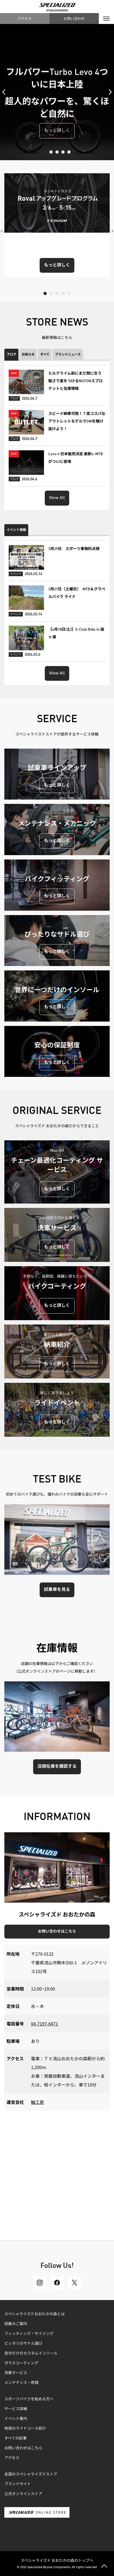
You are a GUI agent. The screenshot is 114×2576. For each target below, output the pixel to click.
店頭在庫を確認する (57, 1766)
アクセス (24, 18)
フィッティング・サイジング (28, 2334)
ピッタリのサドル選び (23, 2344)
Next (108, 92)
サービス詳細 (15, 2409)
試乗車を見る (57, 1590)
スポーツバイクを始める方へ (28, 2399)
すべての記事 (15, 2438)
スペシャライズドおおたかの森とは (34, 2314)
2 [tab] (51, 152)
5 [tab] (69, 152)
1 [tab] (45, 152)
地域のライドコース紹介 (25, 2429)
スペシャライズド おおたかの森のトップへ (57, 2560)
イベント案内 (15, 2419)
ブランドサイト (17, 2484)
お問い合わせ (74, 18)
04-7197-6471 (44, 2023)
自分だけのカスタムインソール (31, 2353)
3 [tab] (57, 152)
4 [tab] (63, 152)
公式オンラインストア (23, 2494)
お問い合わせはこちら (57, 1931)
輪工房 (37, 2102)
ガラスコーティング (21, 2363)
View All (57, 498)
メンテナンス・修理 (21, 2383)
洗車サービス (15, 2373)
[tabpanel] (57, 92)
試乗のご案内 (15, 2324)
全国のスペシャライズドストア (30, 2474)
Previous (5, 92)
